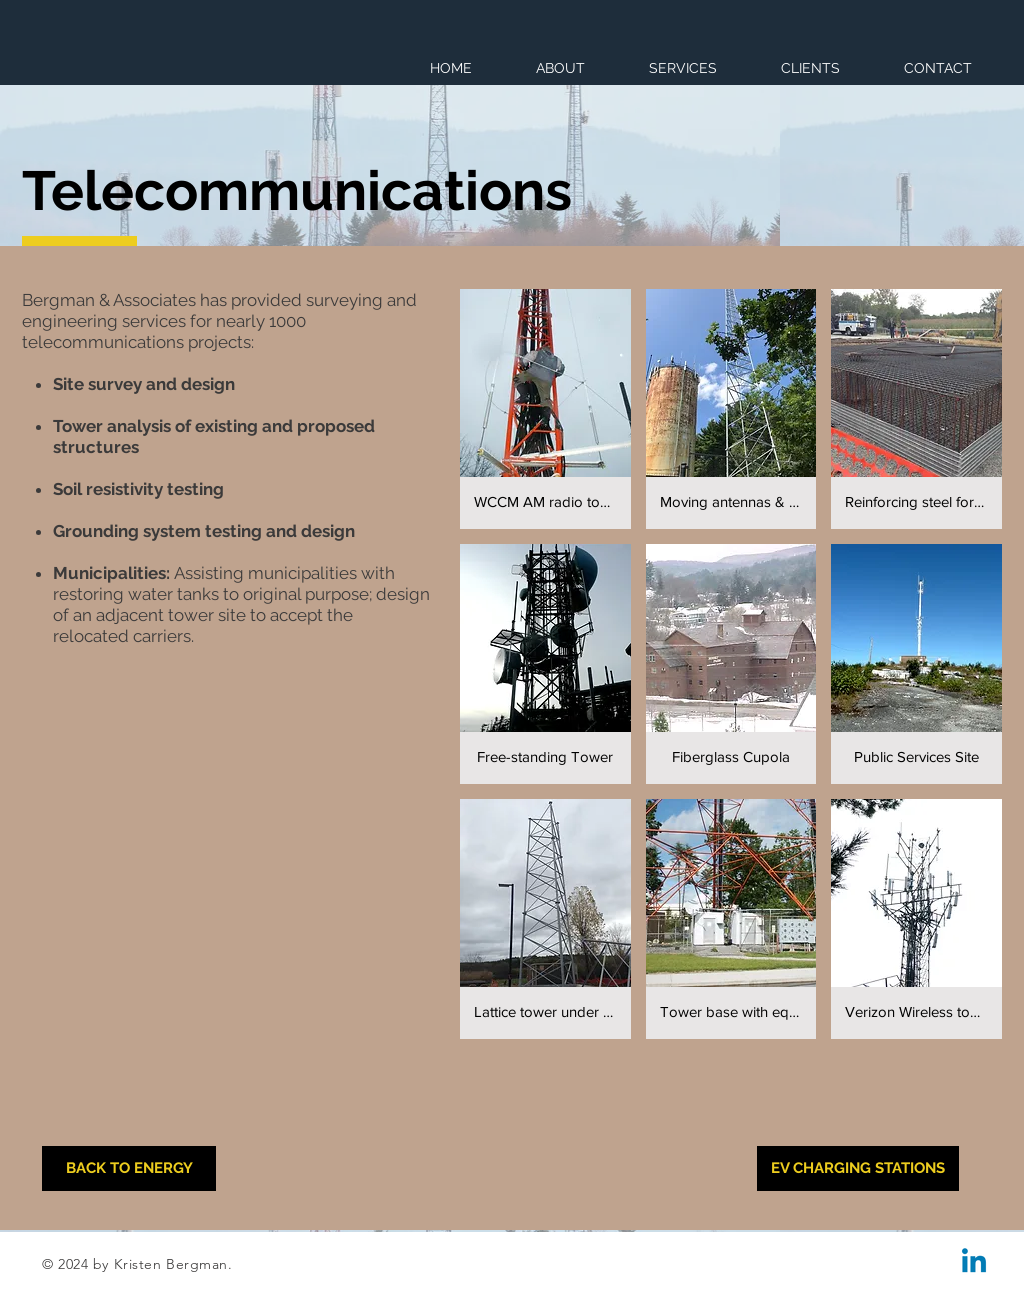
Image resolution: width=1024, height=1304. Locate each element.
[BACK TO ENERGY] (129, 1168)
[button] (545, 409)
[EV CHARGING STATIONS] (858, 1168)
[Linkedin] (974, 1263)
